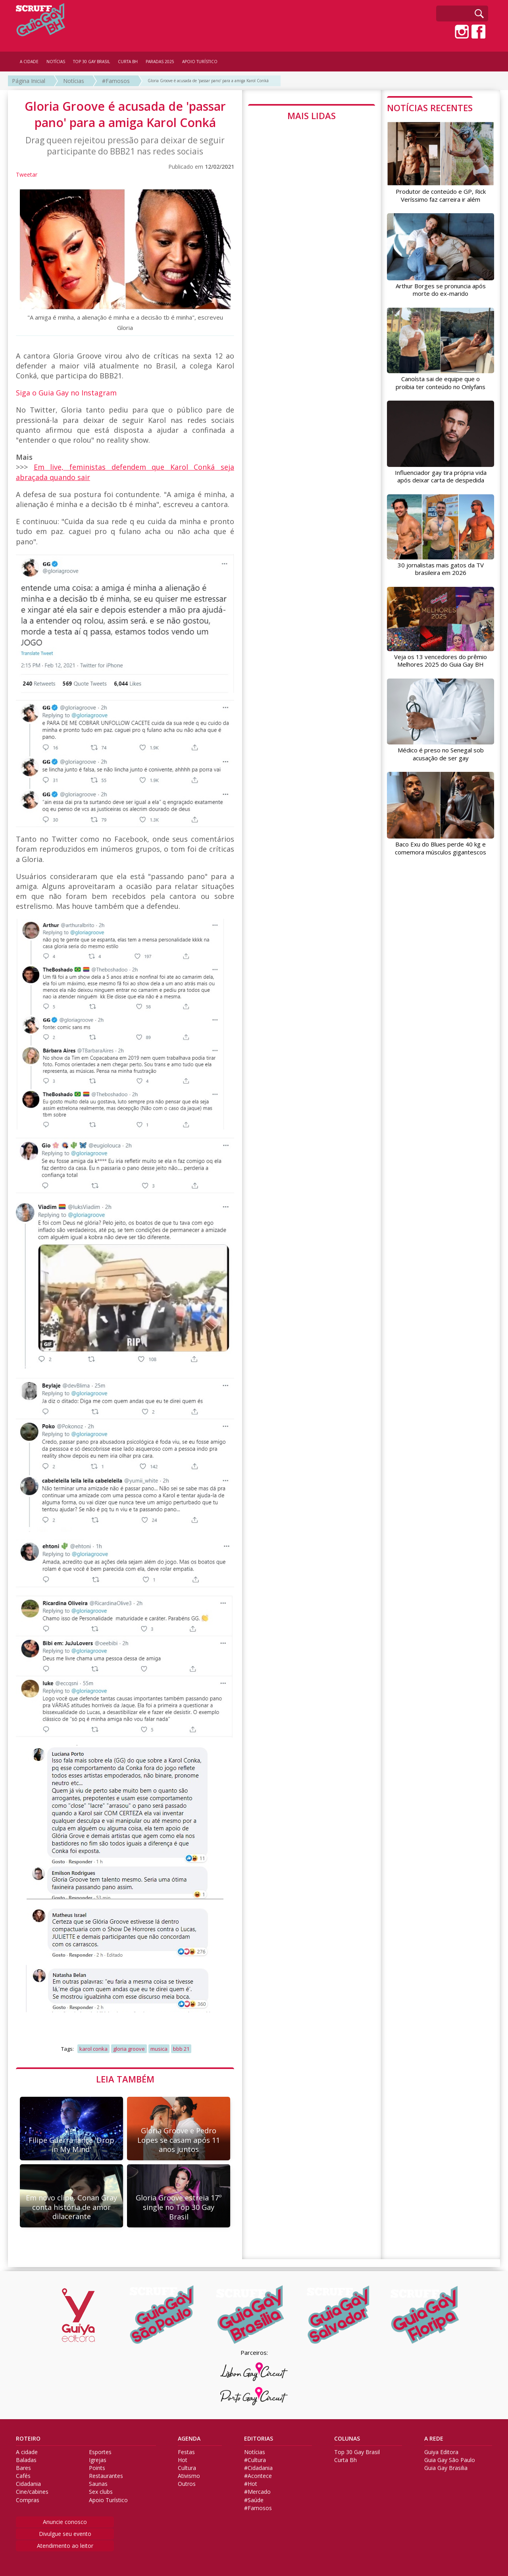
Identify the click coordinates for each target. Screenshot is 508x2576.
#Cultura (255, 2460)
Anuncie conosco (65, 2522)
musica (158, 2048)
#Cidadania (258, 2468)
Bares (23, 2468)
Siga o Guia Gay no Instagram (66, 392)
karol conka (93, 2048)
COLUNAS (347, 2438)
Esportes (100, 2452)
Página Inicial (28, 81)
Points (97, 2468)
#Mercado (257, 2491)
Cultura (187, 2468)
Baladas (26, 2460)
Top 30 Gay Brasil (357, 2452)
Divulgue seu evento (65, 2533)
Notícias (73, 81)
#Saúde (254, 2500)
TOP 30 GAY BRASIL (91, 61)
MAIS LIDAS (311, 115)
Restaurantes (106, 2476)
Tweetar (26, 174)
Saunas (98, 2483)
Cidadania (28, 2483)
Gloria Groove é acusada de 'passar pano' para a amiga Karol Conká (208, 80)
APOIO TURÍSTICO (199, 61)
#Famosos (116, 81)
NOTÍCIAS (55, 61)
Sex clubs (101, 2491)
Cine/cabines (32, 2491)
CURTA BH (128, 61)
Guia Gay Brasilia (446, 2468)
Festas (186, 2452)
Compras (27, 2500)
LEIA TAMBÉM (125, 2079)
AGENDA (189, 2438)
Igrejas (97, 2460)
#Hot (250, 2483)
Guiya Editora (441, 2452)
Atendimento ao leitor (65, 2545)
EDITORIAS (258, 2438)
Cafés (23, 2476)
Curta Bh (345, 2460)
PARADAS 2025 (160, 61)
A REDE (433, 2438)
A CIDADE (29, 61)
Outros (187, 2483)
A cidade (27, 2452)
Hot (182, 2460)
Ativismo (189, 2476)
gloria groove (129, 2048)
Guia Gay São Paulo (449, 2460)
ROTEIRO (28, 2438)
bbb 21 (181, 2048)
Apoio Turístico (108, 2500)
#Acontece (258, 2476)
